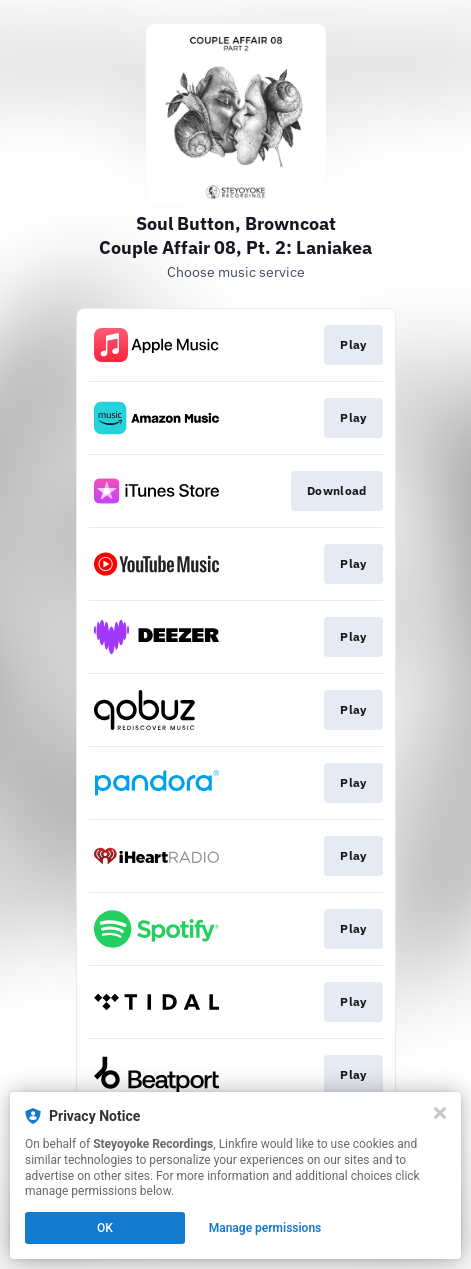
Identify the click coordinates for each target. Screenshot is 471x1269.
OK (105, 1228)
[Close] (440, 1113)
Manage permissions (265, 1228)
